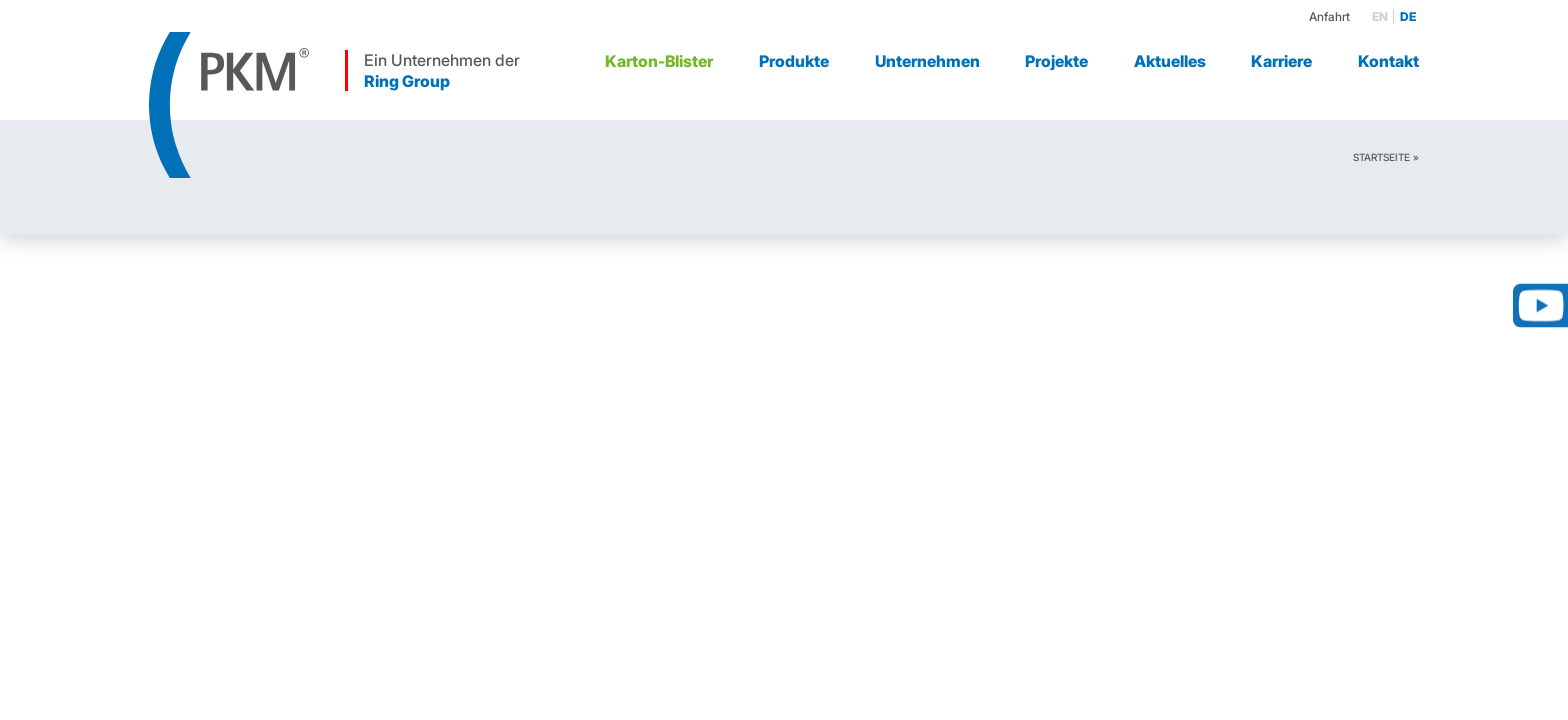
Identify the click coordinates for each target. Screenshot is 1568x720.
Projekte (1056, 61)
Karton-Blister (659, 61)
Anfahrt (1329, 16)
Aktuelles (1170, 61)
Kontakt (1388, 61)
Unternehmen (927, 61)
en (1380, 16)
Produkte (794, 61)
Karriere (1281, 61)
